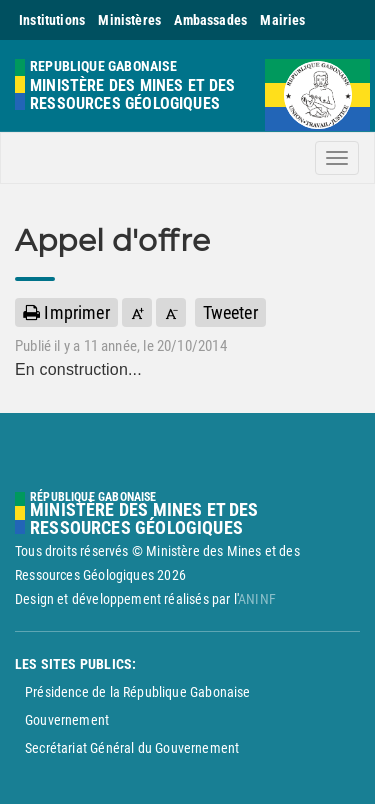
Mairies (282, 20)
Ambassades (210, 20)
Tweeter (230, 312)
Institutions (52, 20)
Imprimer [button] (66, 312)
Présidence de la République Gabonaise (138, 692)
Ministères (129, 20)
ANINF (257, 599)
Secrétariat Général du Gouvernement (132, 748)
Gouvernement (67, 720)
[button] (137, 312)
